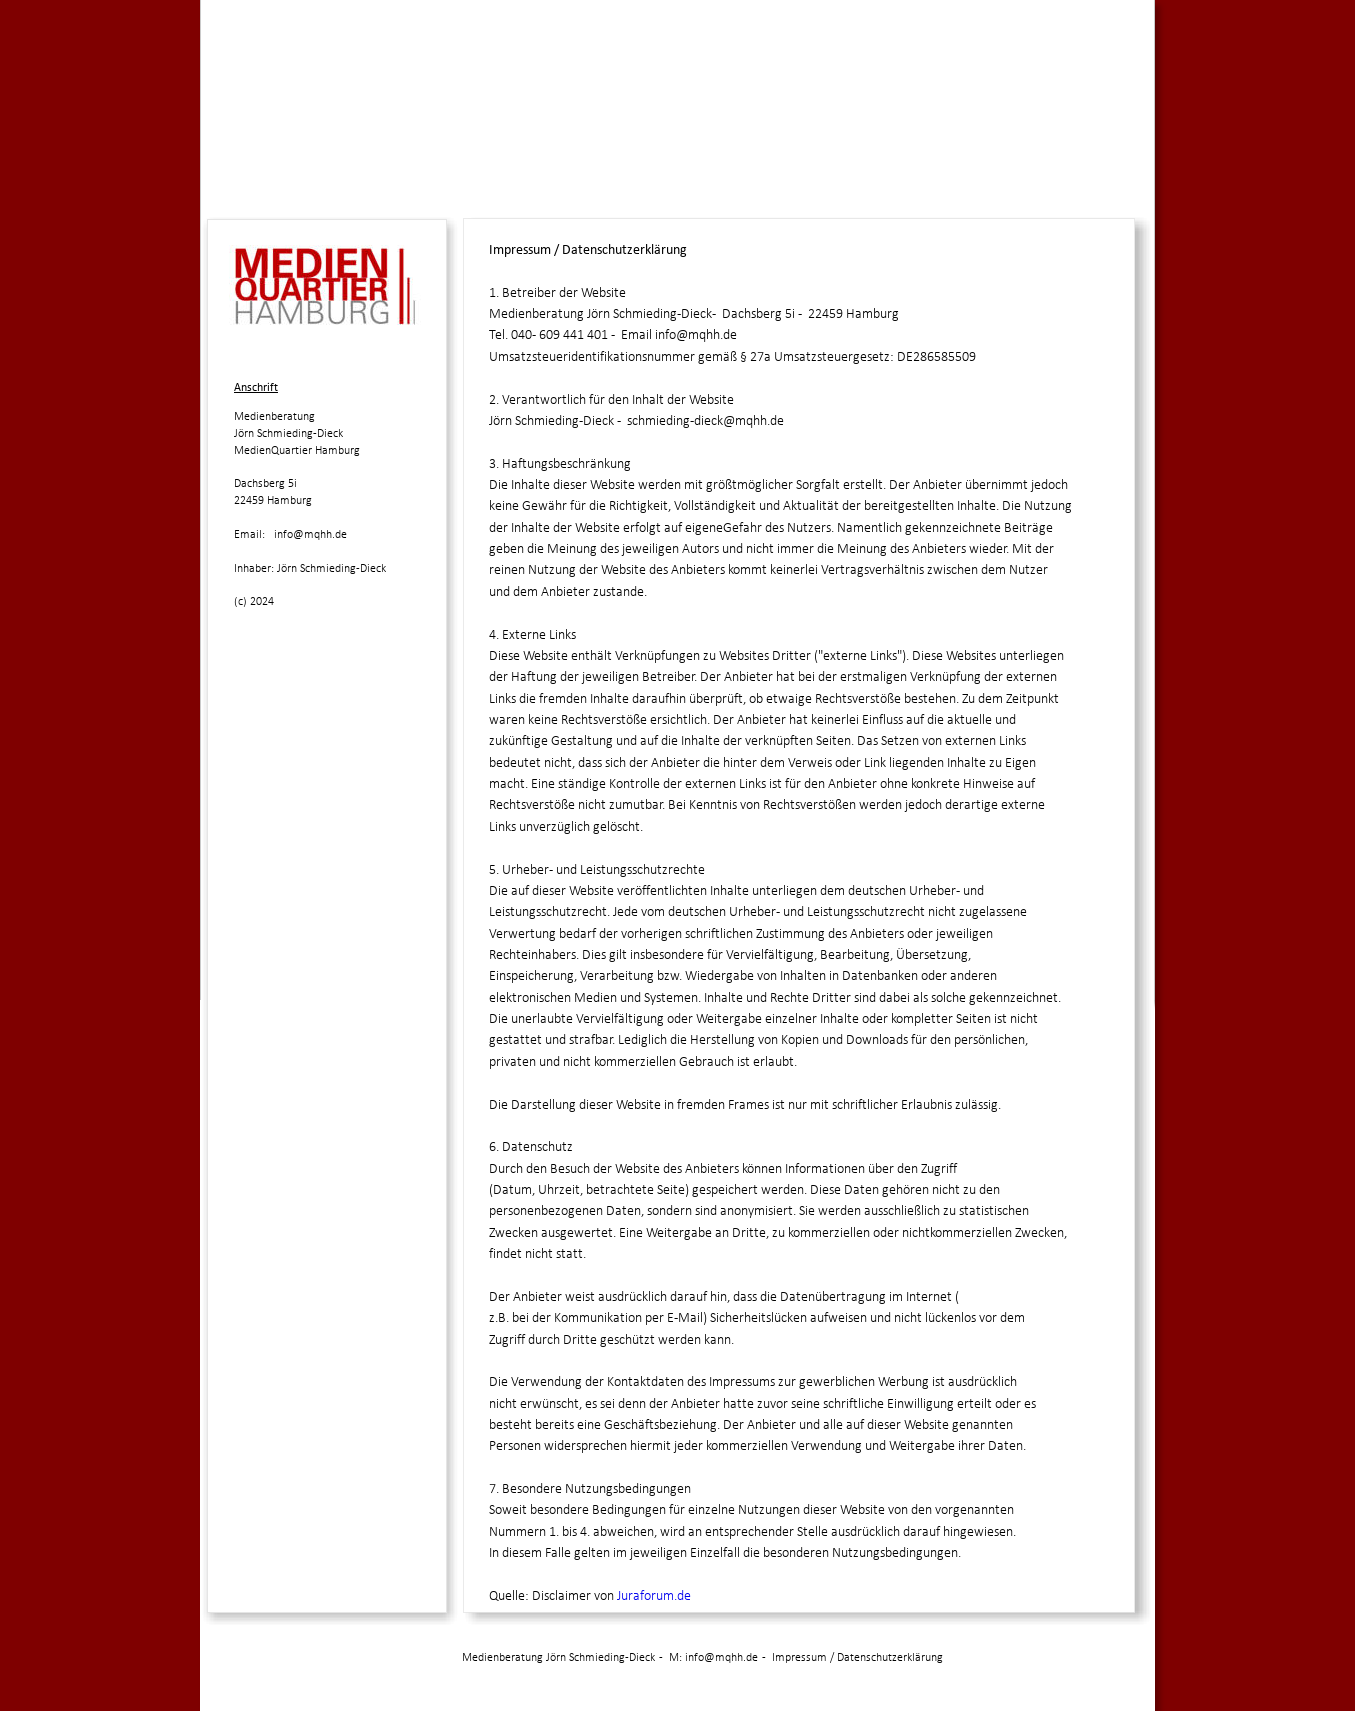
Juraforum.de (654, 1596)
